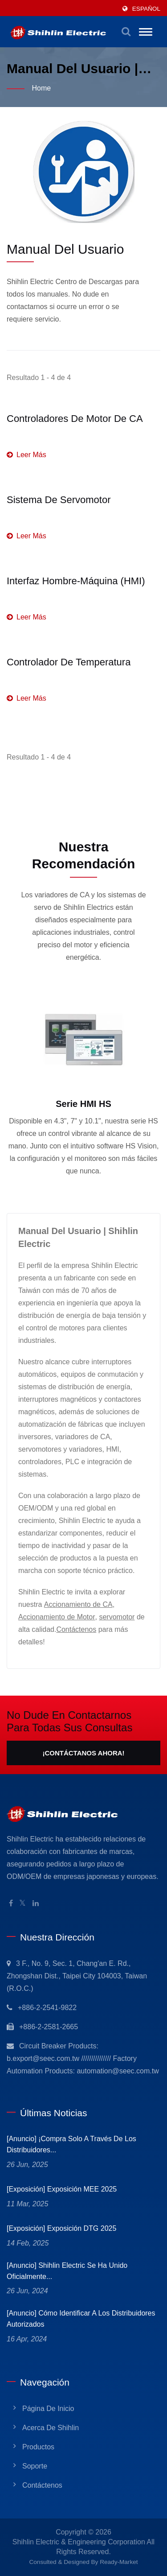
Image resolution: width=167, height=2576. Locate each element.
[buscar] (126, 31)
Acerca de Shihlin (50, 2428)
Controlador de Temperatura (68, 662)
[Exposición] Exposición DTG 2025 (61, 2228)
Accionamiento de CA (78, 1604)
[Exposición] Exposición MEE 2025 (62, 2189)
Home (41, 88)
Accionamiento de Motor (56, 1617)
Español (146, 8)
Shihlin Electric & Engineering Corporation (78, 2542)
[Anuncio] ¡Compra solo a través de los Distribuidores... (71, 2144)
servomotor (116, 1617)
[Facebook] (11, 1904)
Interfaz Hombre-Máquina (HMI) (76, 580)
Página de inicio (48, 2408)
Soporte (34, 2466)
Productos (38, 2447)
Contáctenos (76, 1629)
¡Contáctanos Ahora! (83, 1753)
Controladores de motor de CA (75, 418)
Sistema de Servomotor (59, 499)
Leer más (26, 454)
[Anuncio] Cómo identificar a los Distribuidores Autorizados (81, 2318)
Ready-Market (119, 2562)
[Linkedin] (36, 1904)
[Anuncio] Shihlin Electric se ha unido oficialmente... (67, 2271)
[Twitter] (22, 1904)
